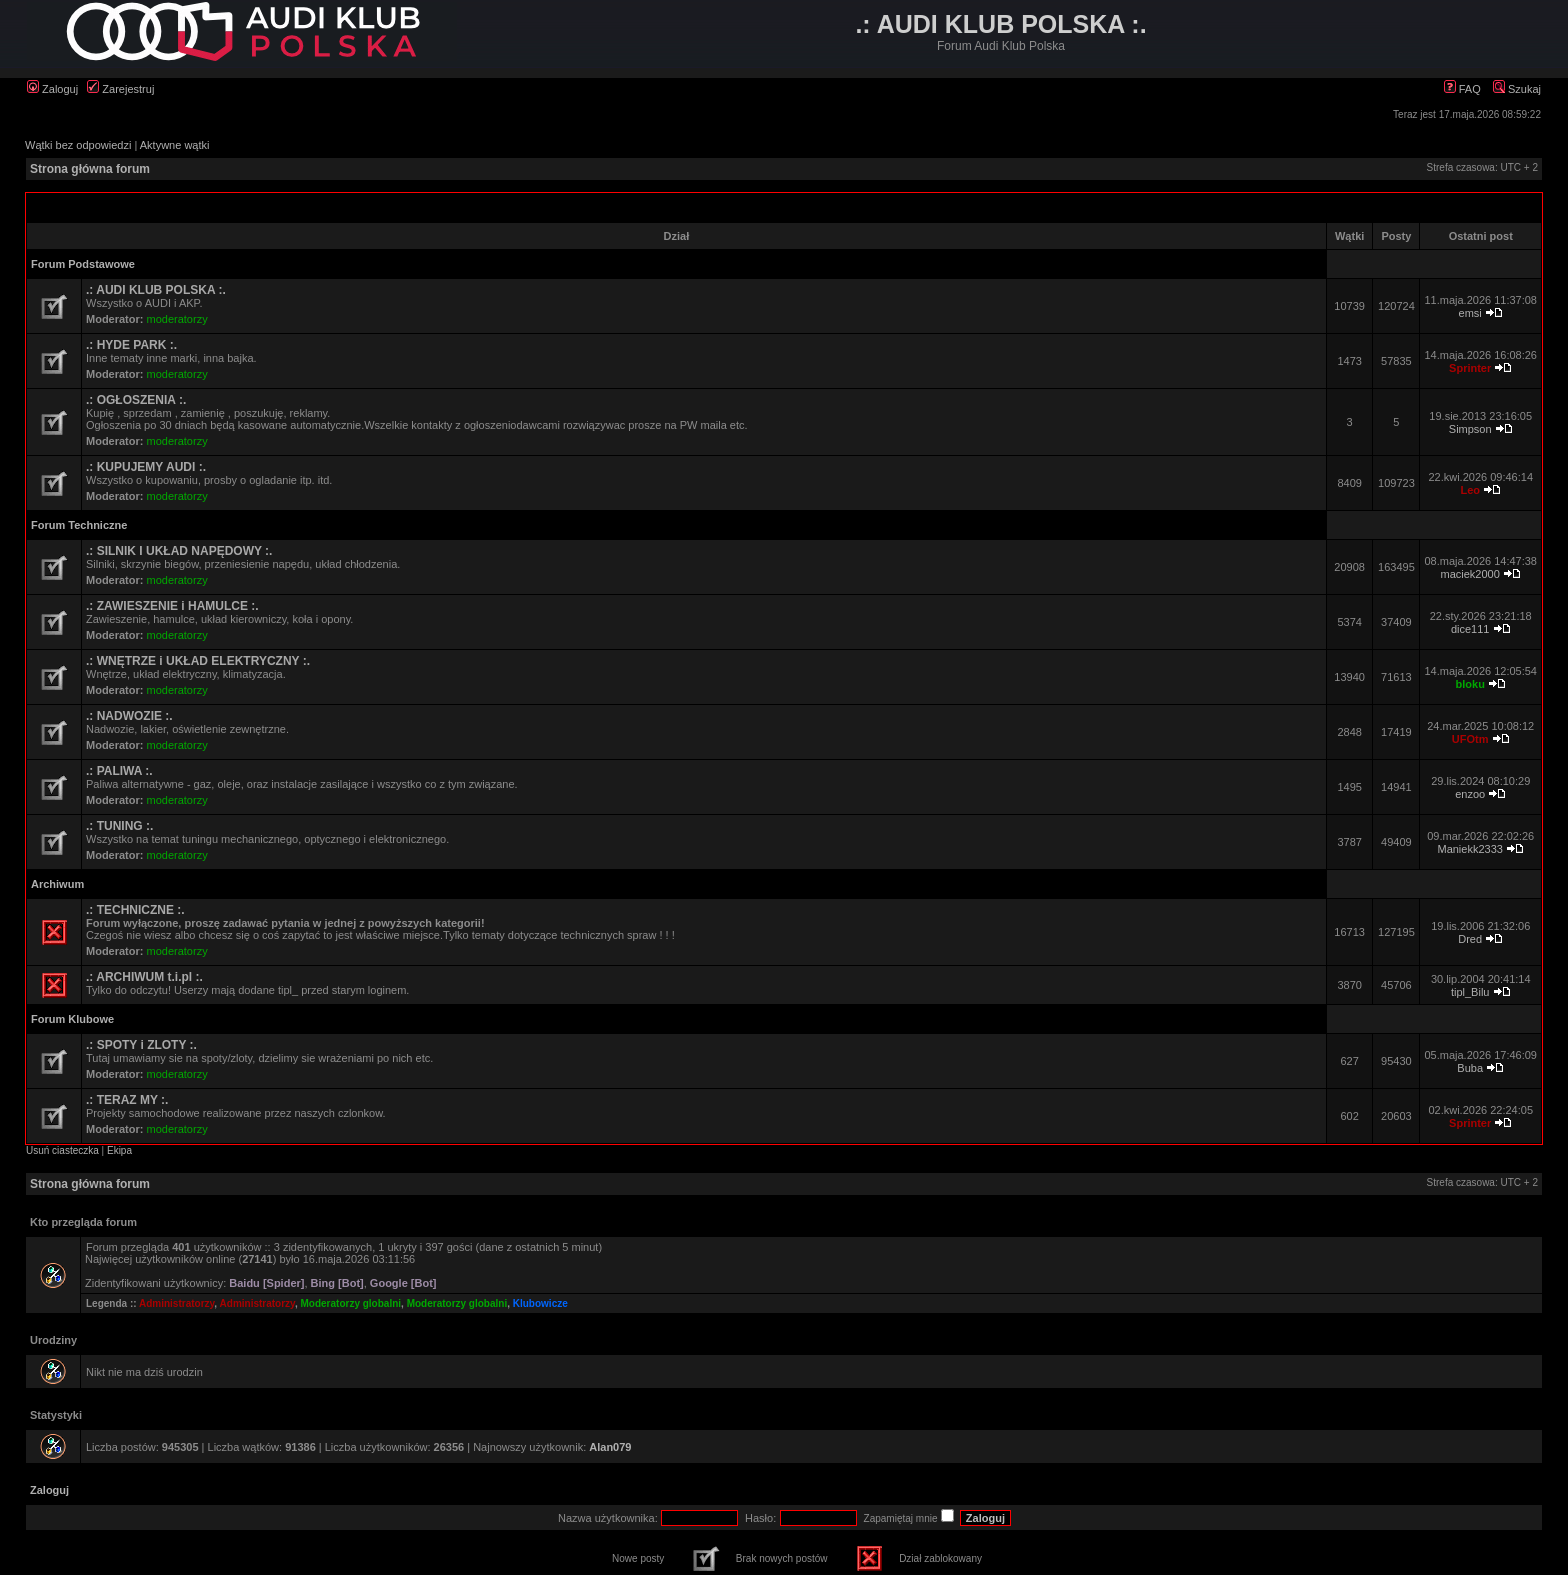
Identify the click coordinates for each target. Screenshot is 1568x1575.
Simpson (1470, 429)
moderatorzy (177, 319)
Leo (1470, 490)
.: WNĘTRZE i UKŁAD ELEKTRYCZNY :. (198, 661)
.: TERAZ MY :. (127, 1100)
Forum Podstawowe (83, 264)
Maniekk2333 (1469, 849)
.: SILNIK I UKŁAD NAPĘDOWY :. (179, 551)
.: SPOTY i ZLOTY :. (141, 1045)
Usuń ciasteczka (62, 1150)
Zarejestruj (120, 89)
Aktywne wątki (175, 145)
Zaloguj (52, 89)
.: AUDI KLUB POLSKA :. (156, 290)
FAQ (1462, 89)
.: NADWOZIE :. (129, 716)
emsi (1470, 313)
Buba (1470, 1068)
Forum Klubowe (72, 1019)
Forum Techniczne (79, 525)
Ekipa (119, 1150)
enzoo (1470, 794)
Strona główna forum (90, 169)
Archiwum (57, 884)
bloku (1470, 684)
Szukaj (1517, 89)
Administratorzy (176, 1303)
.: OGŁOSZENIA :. (136, 400)
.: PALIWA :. (119, 771)
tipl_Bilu (1470, 992)
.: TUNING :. (119, 826)
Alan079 (610, 1447)
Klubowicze (540, 1303)
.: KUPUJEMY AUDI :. (146, 467)
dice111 (1470, 629)
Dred (1470, 939)
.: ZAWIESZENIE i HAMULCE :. (172, 606)
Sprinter (1470, 368)
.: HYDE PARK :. (131, 345)
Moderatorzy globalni (351, 1303)
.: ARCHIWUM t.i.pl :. (144, 977)
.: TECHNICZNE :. (135, 910)
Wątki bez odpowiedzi (78, 145)
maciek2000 (1470, 574)
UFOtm (1470, 739)
